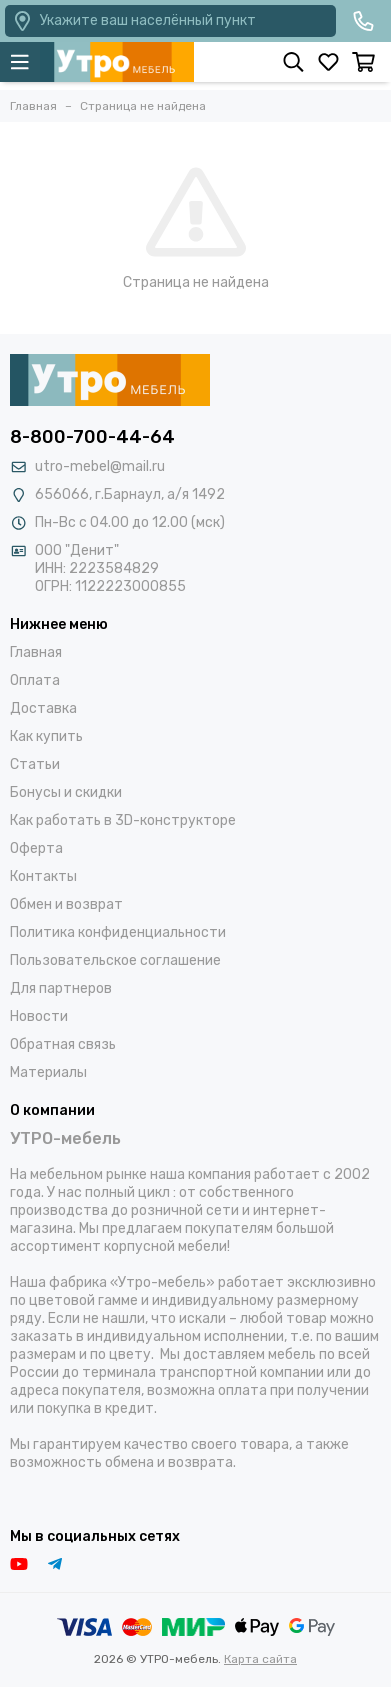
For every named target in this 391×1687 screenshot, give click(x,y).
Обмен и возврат (66, 904)
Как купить (46, 736)
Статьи (35, 764)
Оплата (35, 680)
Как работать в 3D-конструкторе (123, 820)
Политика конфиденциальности (118, 932)
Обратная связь (63, 1044)
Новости (39, 1016)
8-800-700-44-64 (92, 437)
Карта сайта (260, 1659)
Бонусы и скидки (66, 792)
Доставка (43, 708)
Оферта (36, 848)
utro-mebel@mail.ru (100, 466)
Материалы (48, 1072)
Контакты (43, 876)
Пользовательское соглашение (115, 960)
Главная (36, 652)
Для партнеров (61, 988)
